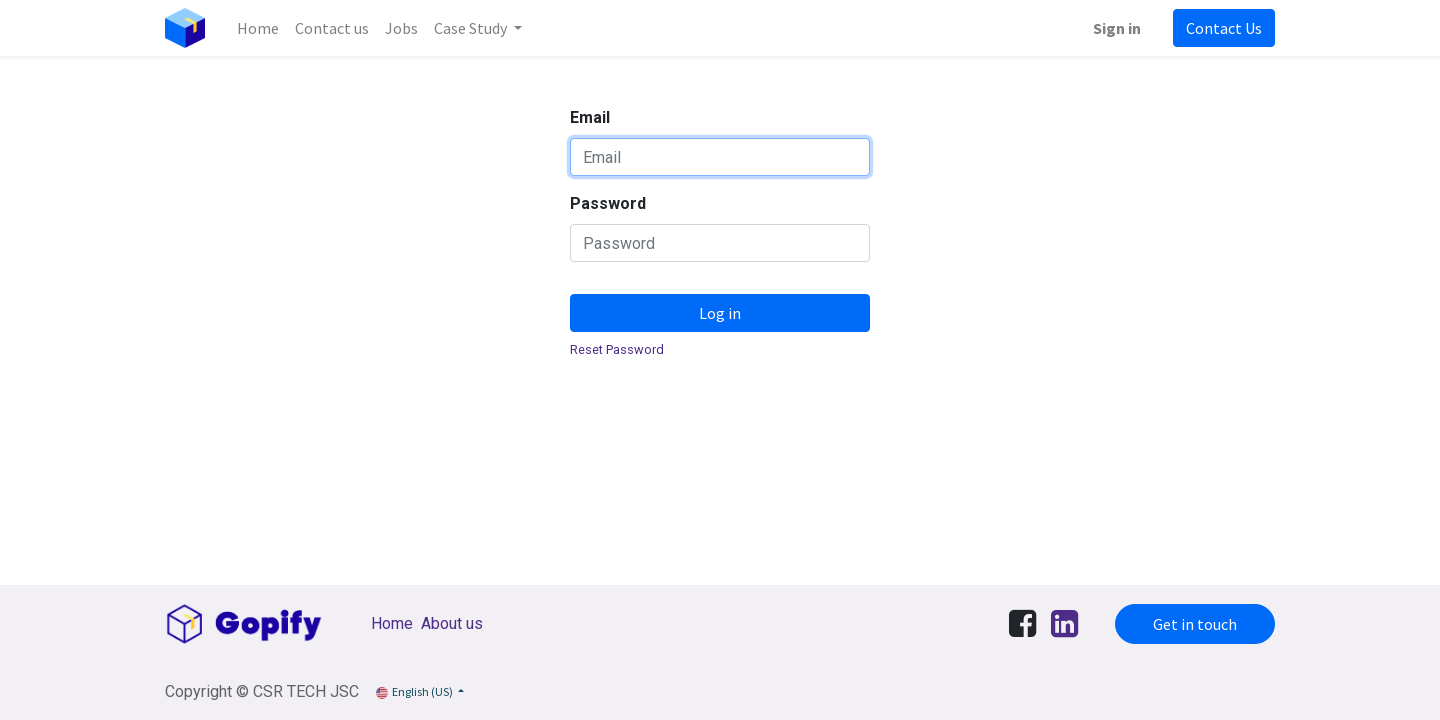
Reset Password (617, 349)
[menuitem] (258, 28)
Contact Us (1224, 28)
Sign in (1117, 28)
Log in (720, 313)
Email (590, 117)
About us (452, 623)
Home (392, 623)
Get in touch (1195, 624)
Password (608, 203)
